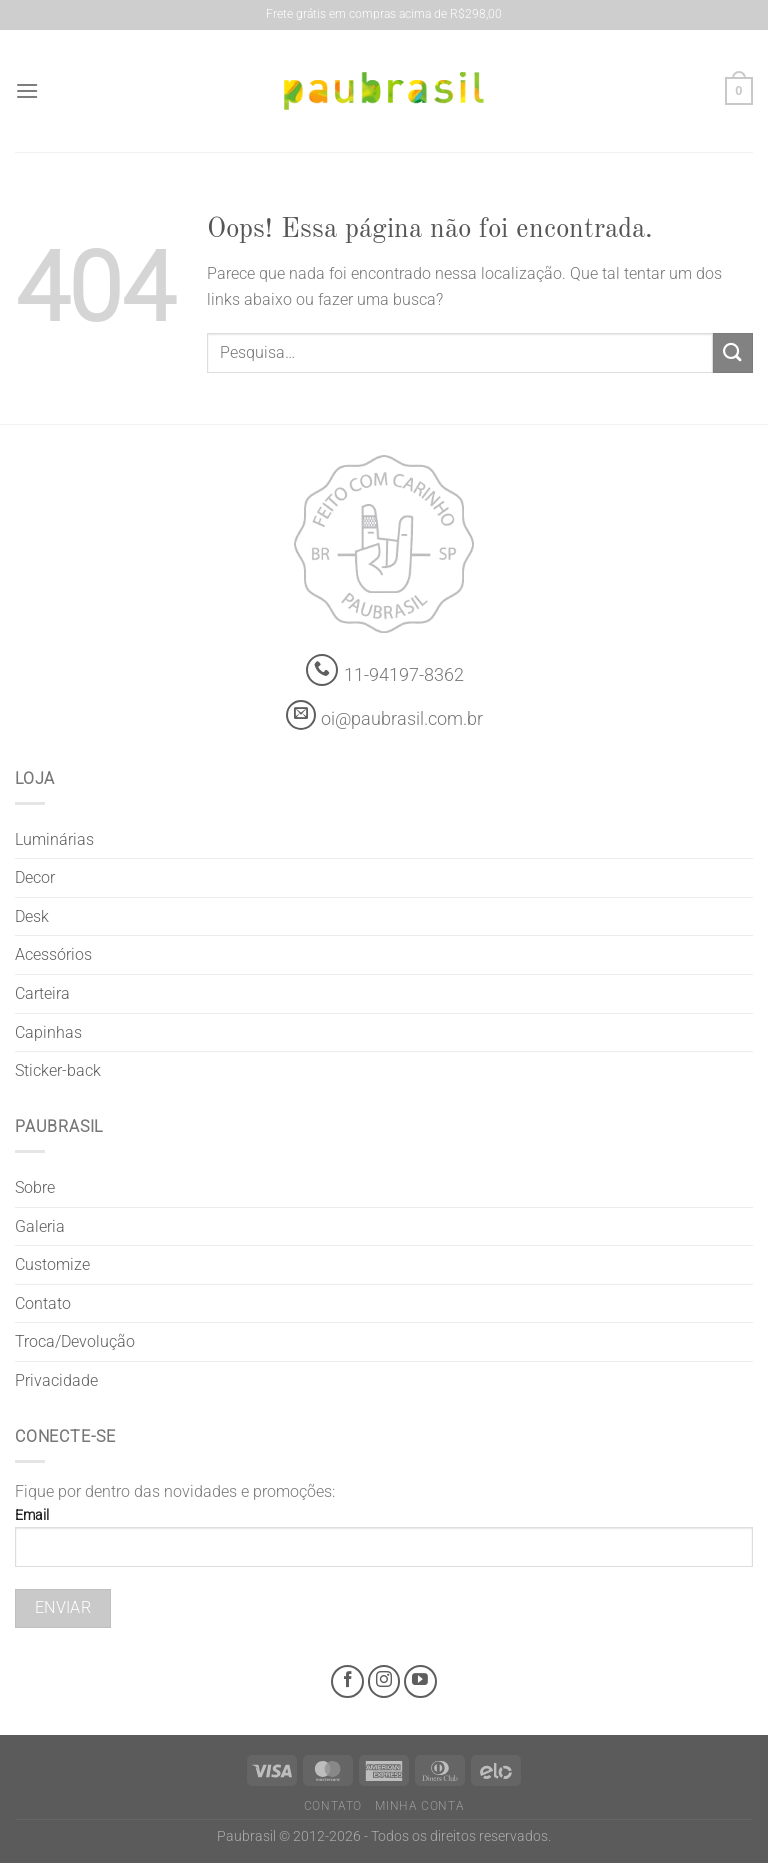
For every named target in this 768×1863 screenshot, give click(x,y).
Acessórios (53, 954)
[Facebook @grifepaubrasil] (347, 1681)
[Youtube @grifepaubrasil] (420, 1681)
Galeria (40, 1226)
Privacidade (56, 1380)
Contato (43, 1303)
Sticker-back (58, 1070)
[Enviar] (733, 352)
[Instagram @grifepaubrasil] (384, 1681)
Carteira (42, 993)
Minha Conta (419, 1806)
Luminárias (54, 839)
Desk (32, 916)
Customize (52, 1264)
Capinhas (48, 1032)
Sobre (35, 1187)
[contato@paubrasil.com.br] (301, 715)
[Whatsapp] (322, 670)
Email (384, 1545)
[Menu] (27, 90)
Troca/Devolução (75, 1341)
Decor (35, 877)
